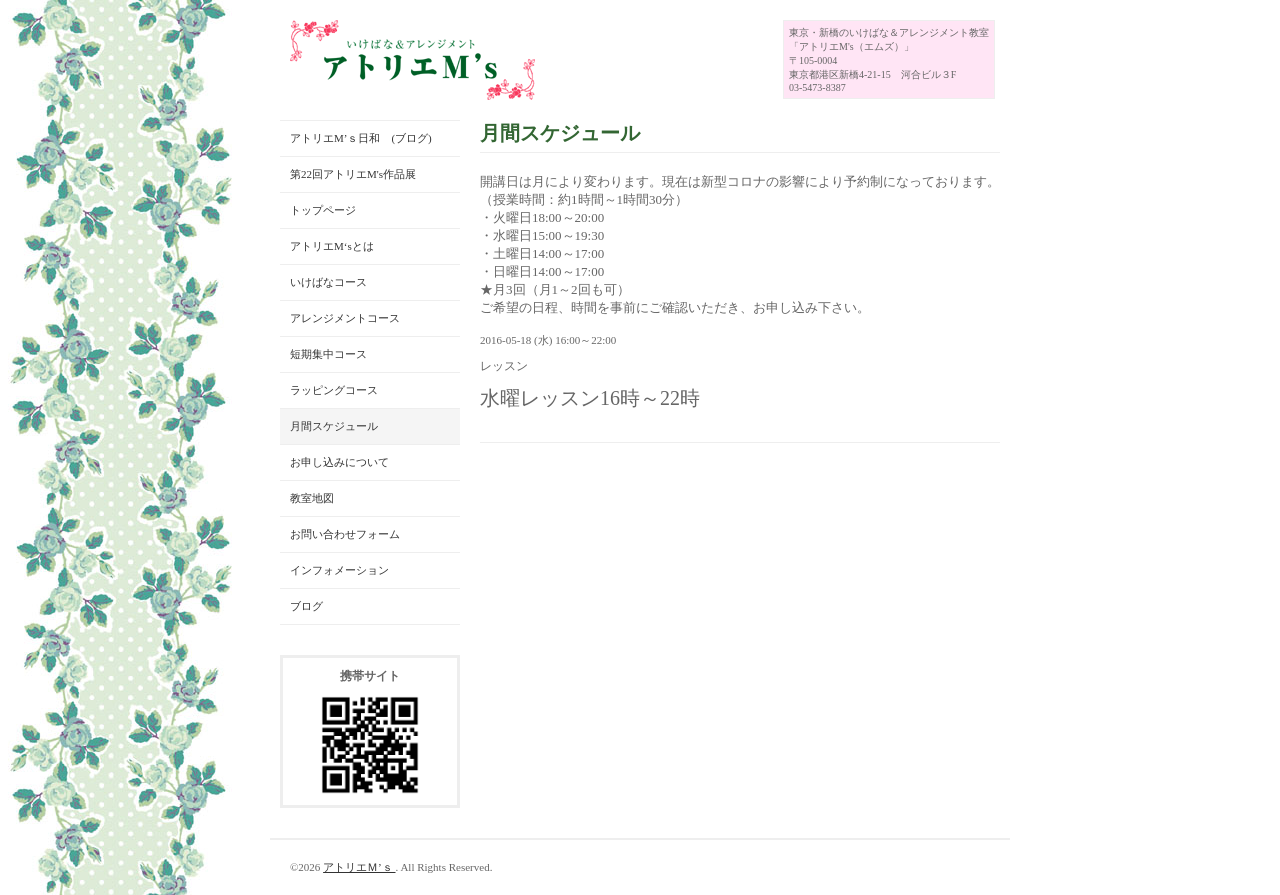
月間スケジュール (334, 426)
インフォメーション (339, 570)
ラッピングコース (334, 390)
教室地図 (312, 498)
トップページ (323, 210)
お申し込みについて (339, 462)
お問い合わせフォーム (345, 534)
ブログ (306, 606)
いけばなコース (328, 282)
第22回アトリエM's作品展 (353, 174)
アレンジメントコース (345, 318)
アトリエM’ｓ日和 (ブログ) (361, 138)
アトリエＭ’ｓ (359, 867)
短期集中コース (328, 354)
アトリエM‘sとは (332, 246)
